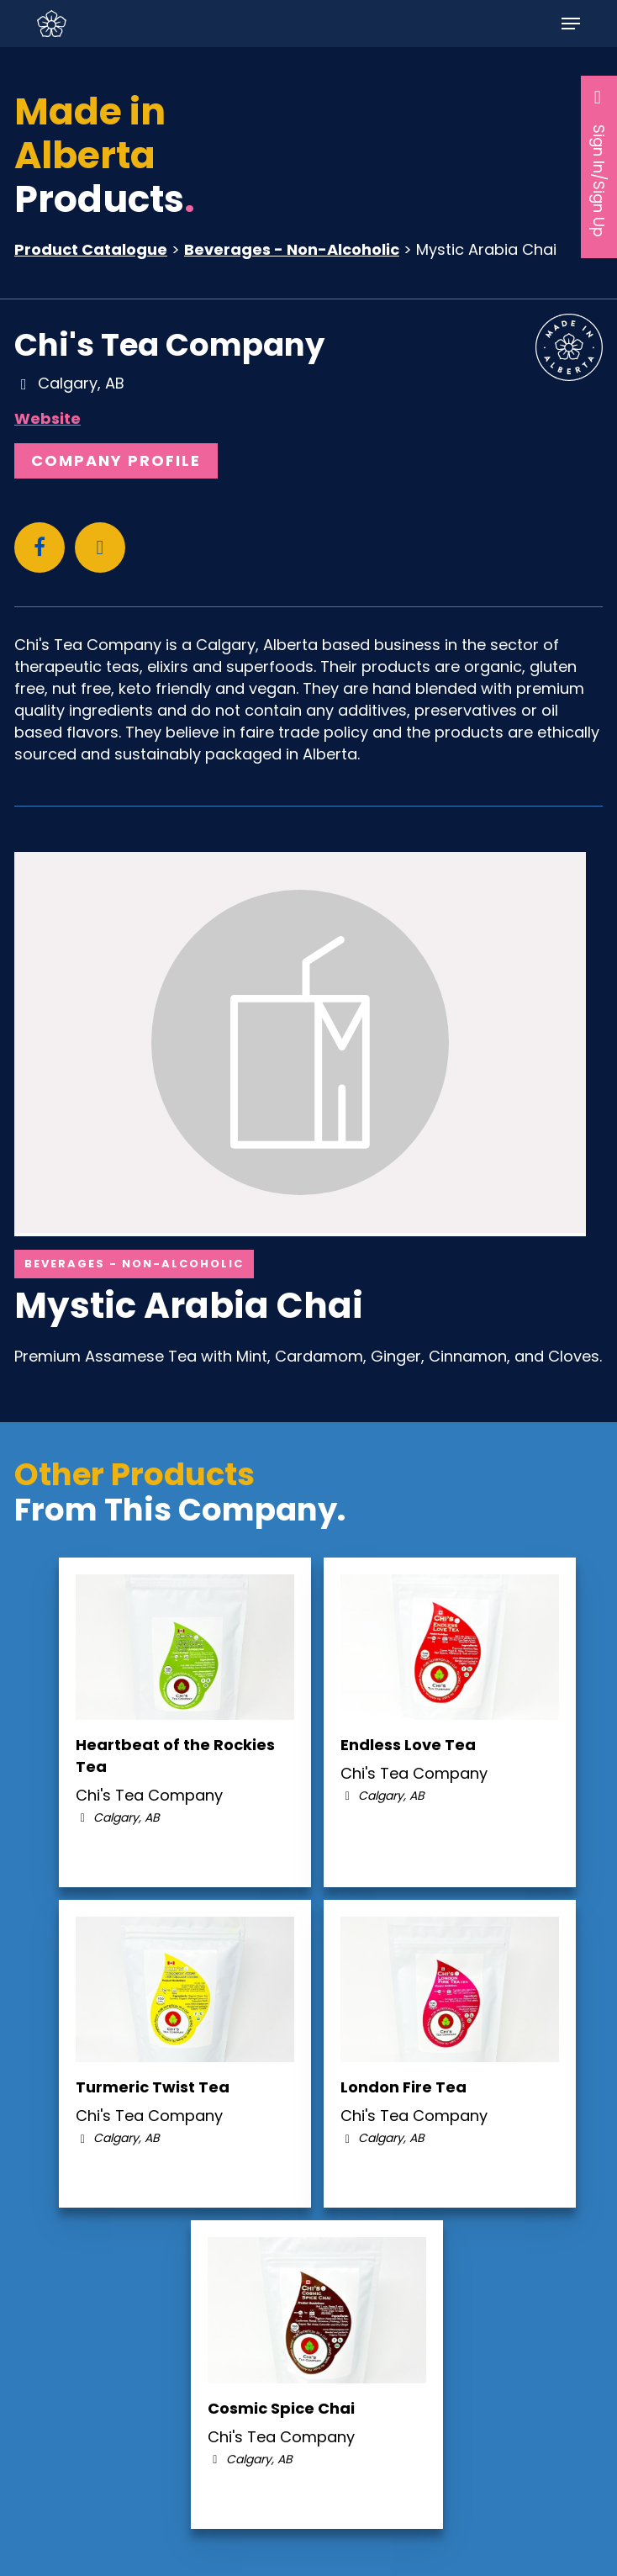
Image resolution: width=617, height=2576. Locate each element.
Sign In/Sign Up (599, 162)
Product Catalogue (90, 249)
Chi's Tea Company (169, 345)
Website (47, 418)
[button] (571, 23)
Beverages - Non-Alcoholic (291, 249)
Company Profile (116, 460)
